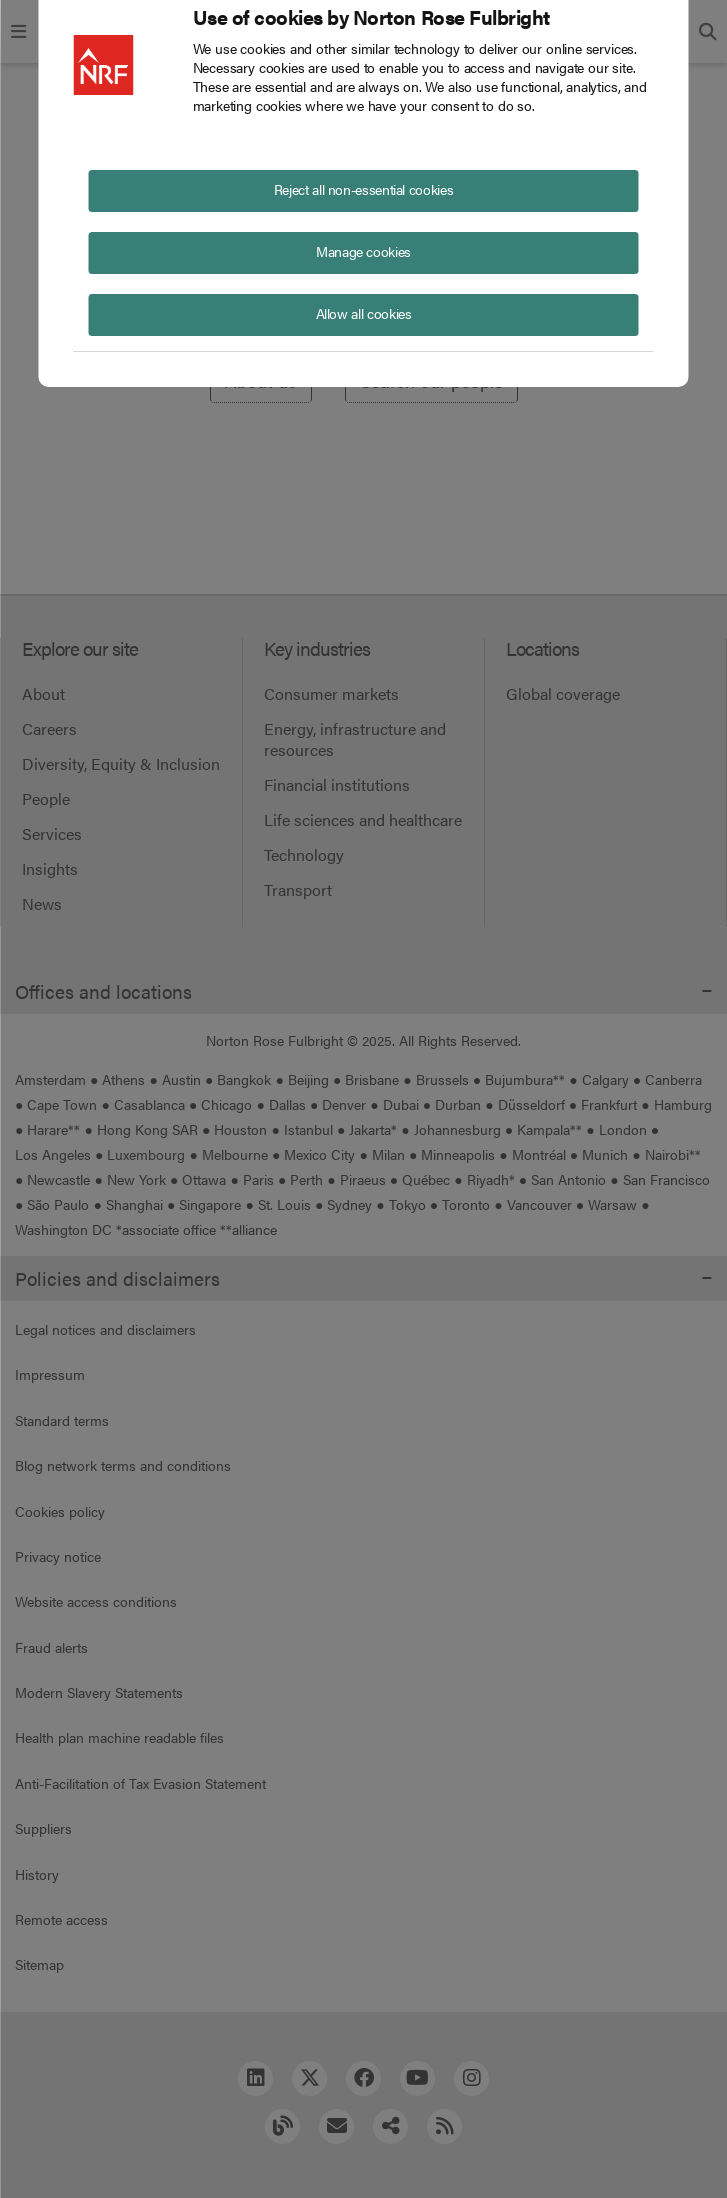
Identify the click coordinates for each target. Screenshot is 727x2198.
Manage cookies (363, 251)
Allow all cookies (364, 313)
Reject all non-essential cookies (363, 189)
